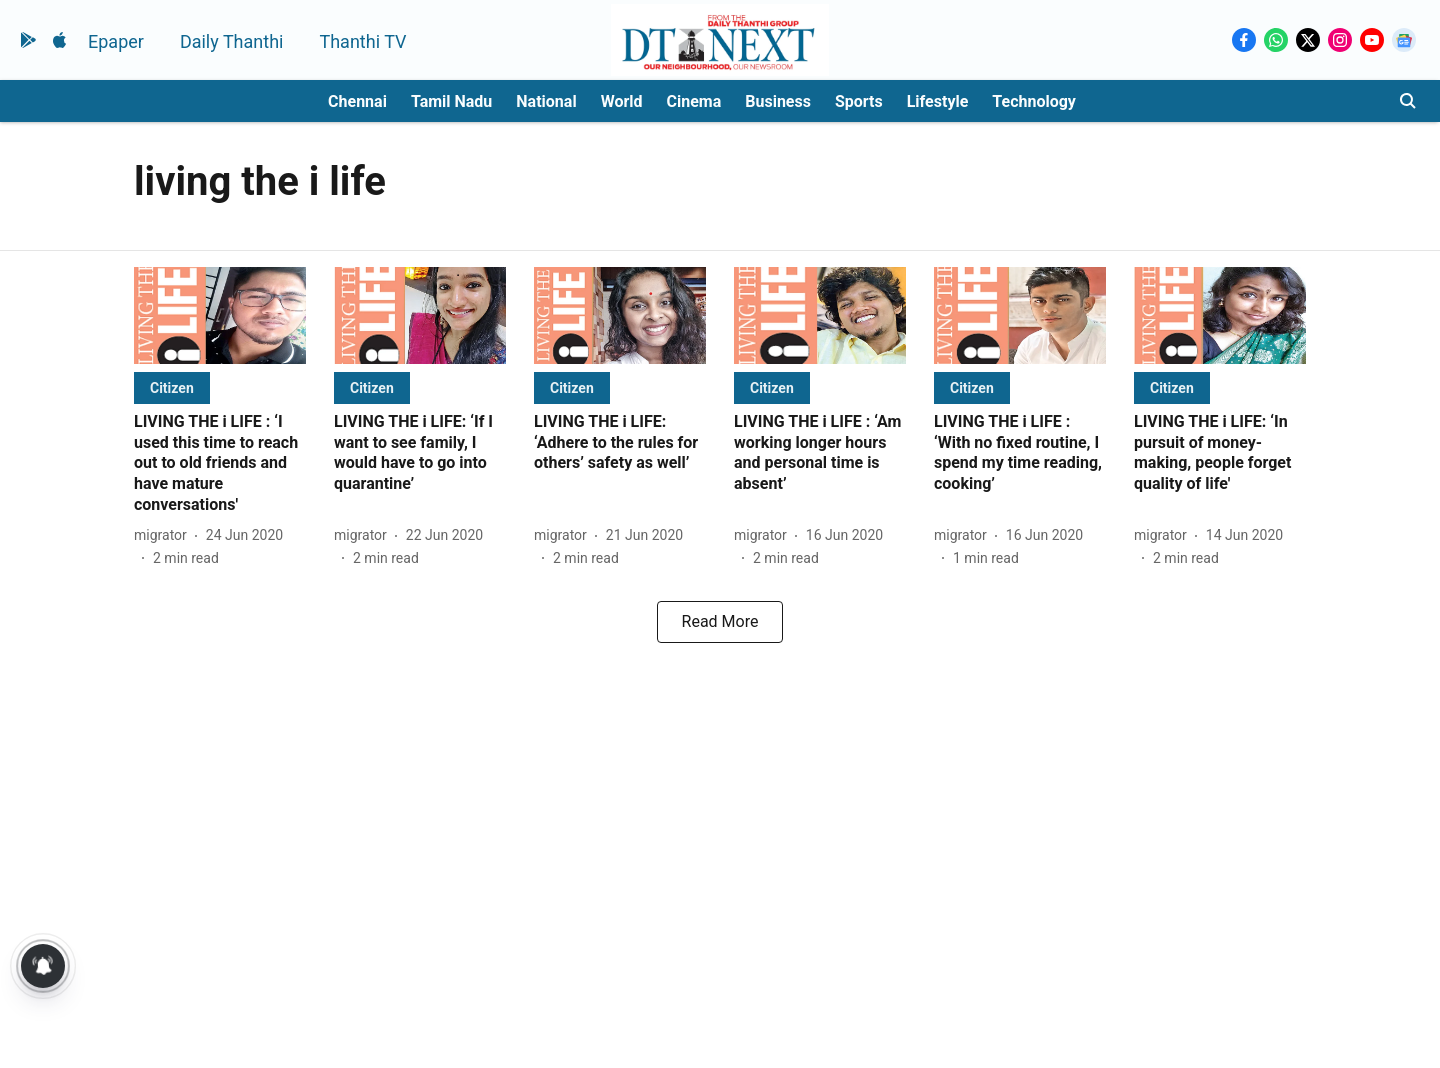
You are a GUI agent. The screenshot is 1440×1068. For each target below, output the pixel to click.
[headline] (220, 464)
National (546, 101)
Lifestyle (938, 101)
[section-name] (172, 387)
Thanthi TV (362, 41)
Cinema (694, 101)
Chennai (357, 101)
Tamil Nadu (451, 101)
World (622, 101)
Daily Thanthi (232, 41)
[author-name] (164, 535)
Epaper (116, 41)
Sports (859, 101)
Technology (1034, 101)
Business (778, 101)
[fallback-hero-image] (220, 315)
